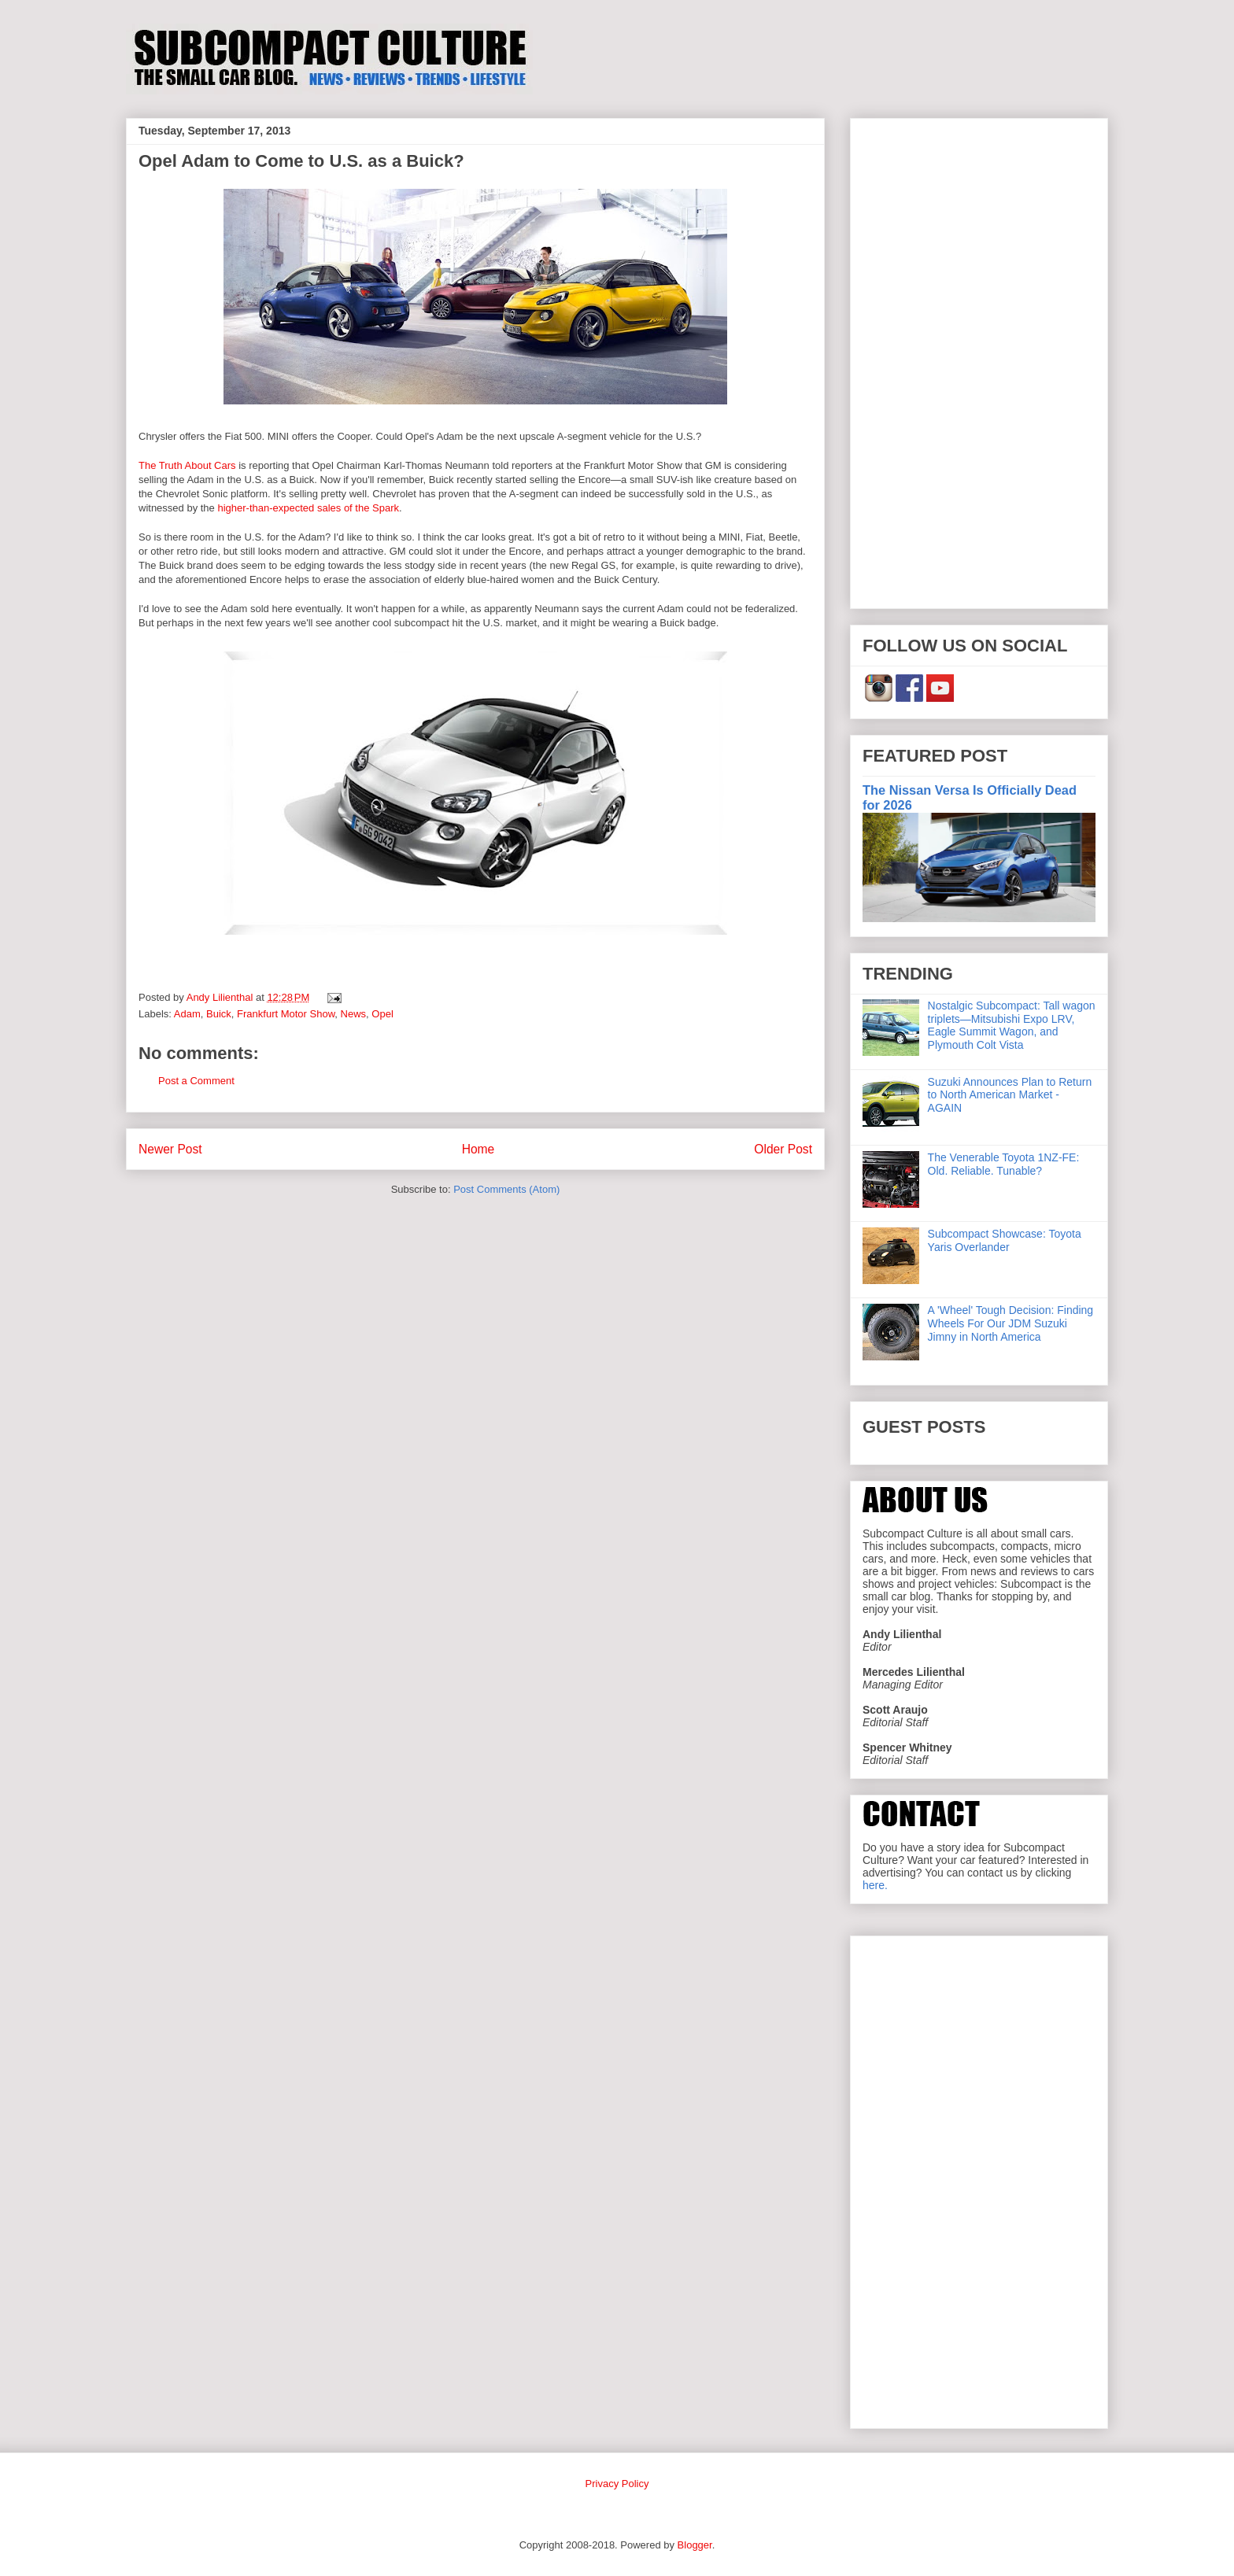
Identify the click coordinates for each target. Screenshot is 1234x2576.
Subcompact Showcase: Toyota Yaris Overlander (1004, 1240)
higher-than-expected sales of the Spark (308, 508)
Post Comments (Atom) (506, 1189)
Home (478, 1149)
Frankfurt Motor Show (285, 1014)
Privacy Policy (617, 2483)
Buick (218, 1014)
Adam (187, 1014)
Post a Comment (196, 1081)
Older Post (783, 1149)
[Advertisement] (979, 360)
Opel (382, 1014)
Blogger (695, 2545)
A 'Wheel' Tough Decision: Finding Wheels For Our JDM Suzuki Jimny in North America (1011, 1323)
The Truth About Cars (187, 465)
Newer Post (170, 1149)
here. (875, 1885)
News (354, 1014)
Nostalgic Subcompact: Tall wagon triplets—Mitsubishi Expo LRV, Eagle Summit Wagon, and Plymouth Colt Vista (1011, 1025)
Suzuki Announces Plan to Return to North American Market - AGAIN (1010, 1095)
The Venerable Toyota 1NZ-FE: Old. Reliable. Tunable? (1004, 1164)
